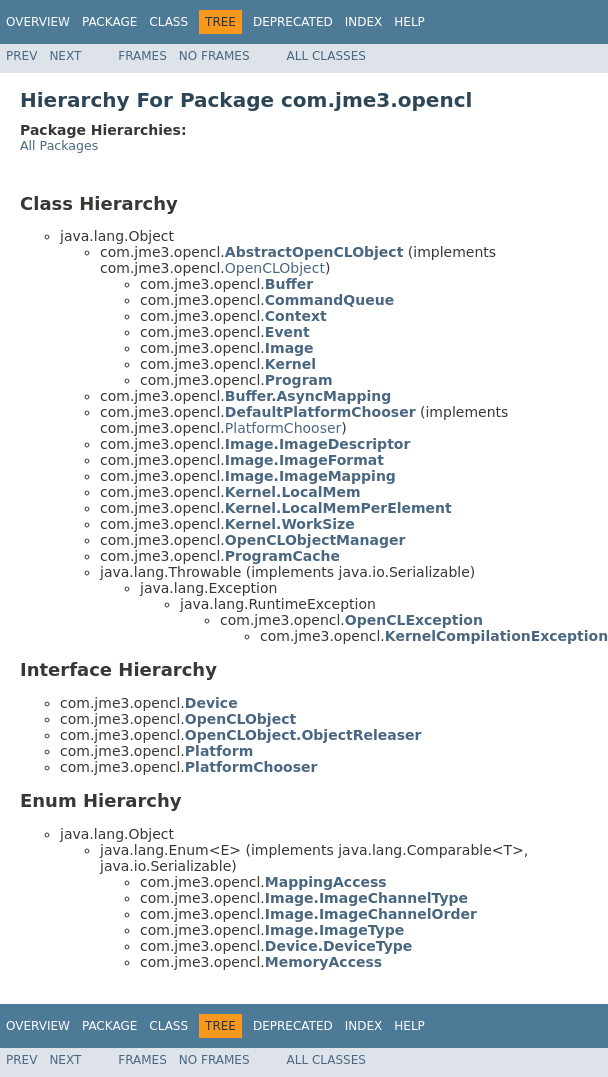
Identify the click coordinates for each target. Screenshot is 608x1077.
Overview (38, 22)
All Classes (326, 56)
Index (364, 22)
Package (109, 22)
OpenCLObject (275, 268)
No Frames (214, 56)
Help (409, 22)
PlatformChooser (283, 428)
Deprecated (293, 22)
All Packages (59, 145)
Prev (21, 56)
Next (65, 56)
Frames (142, 56)
